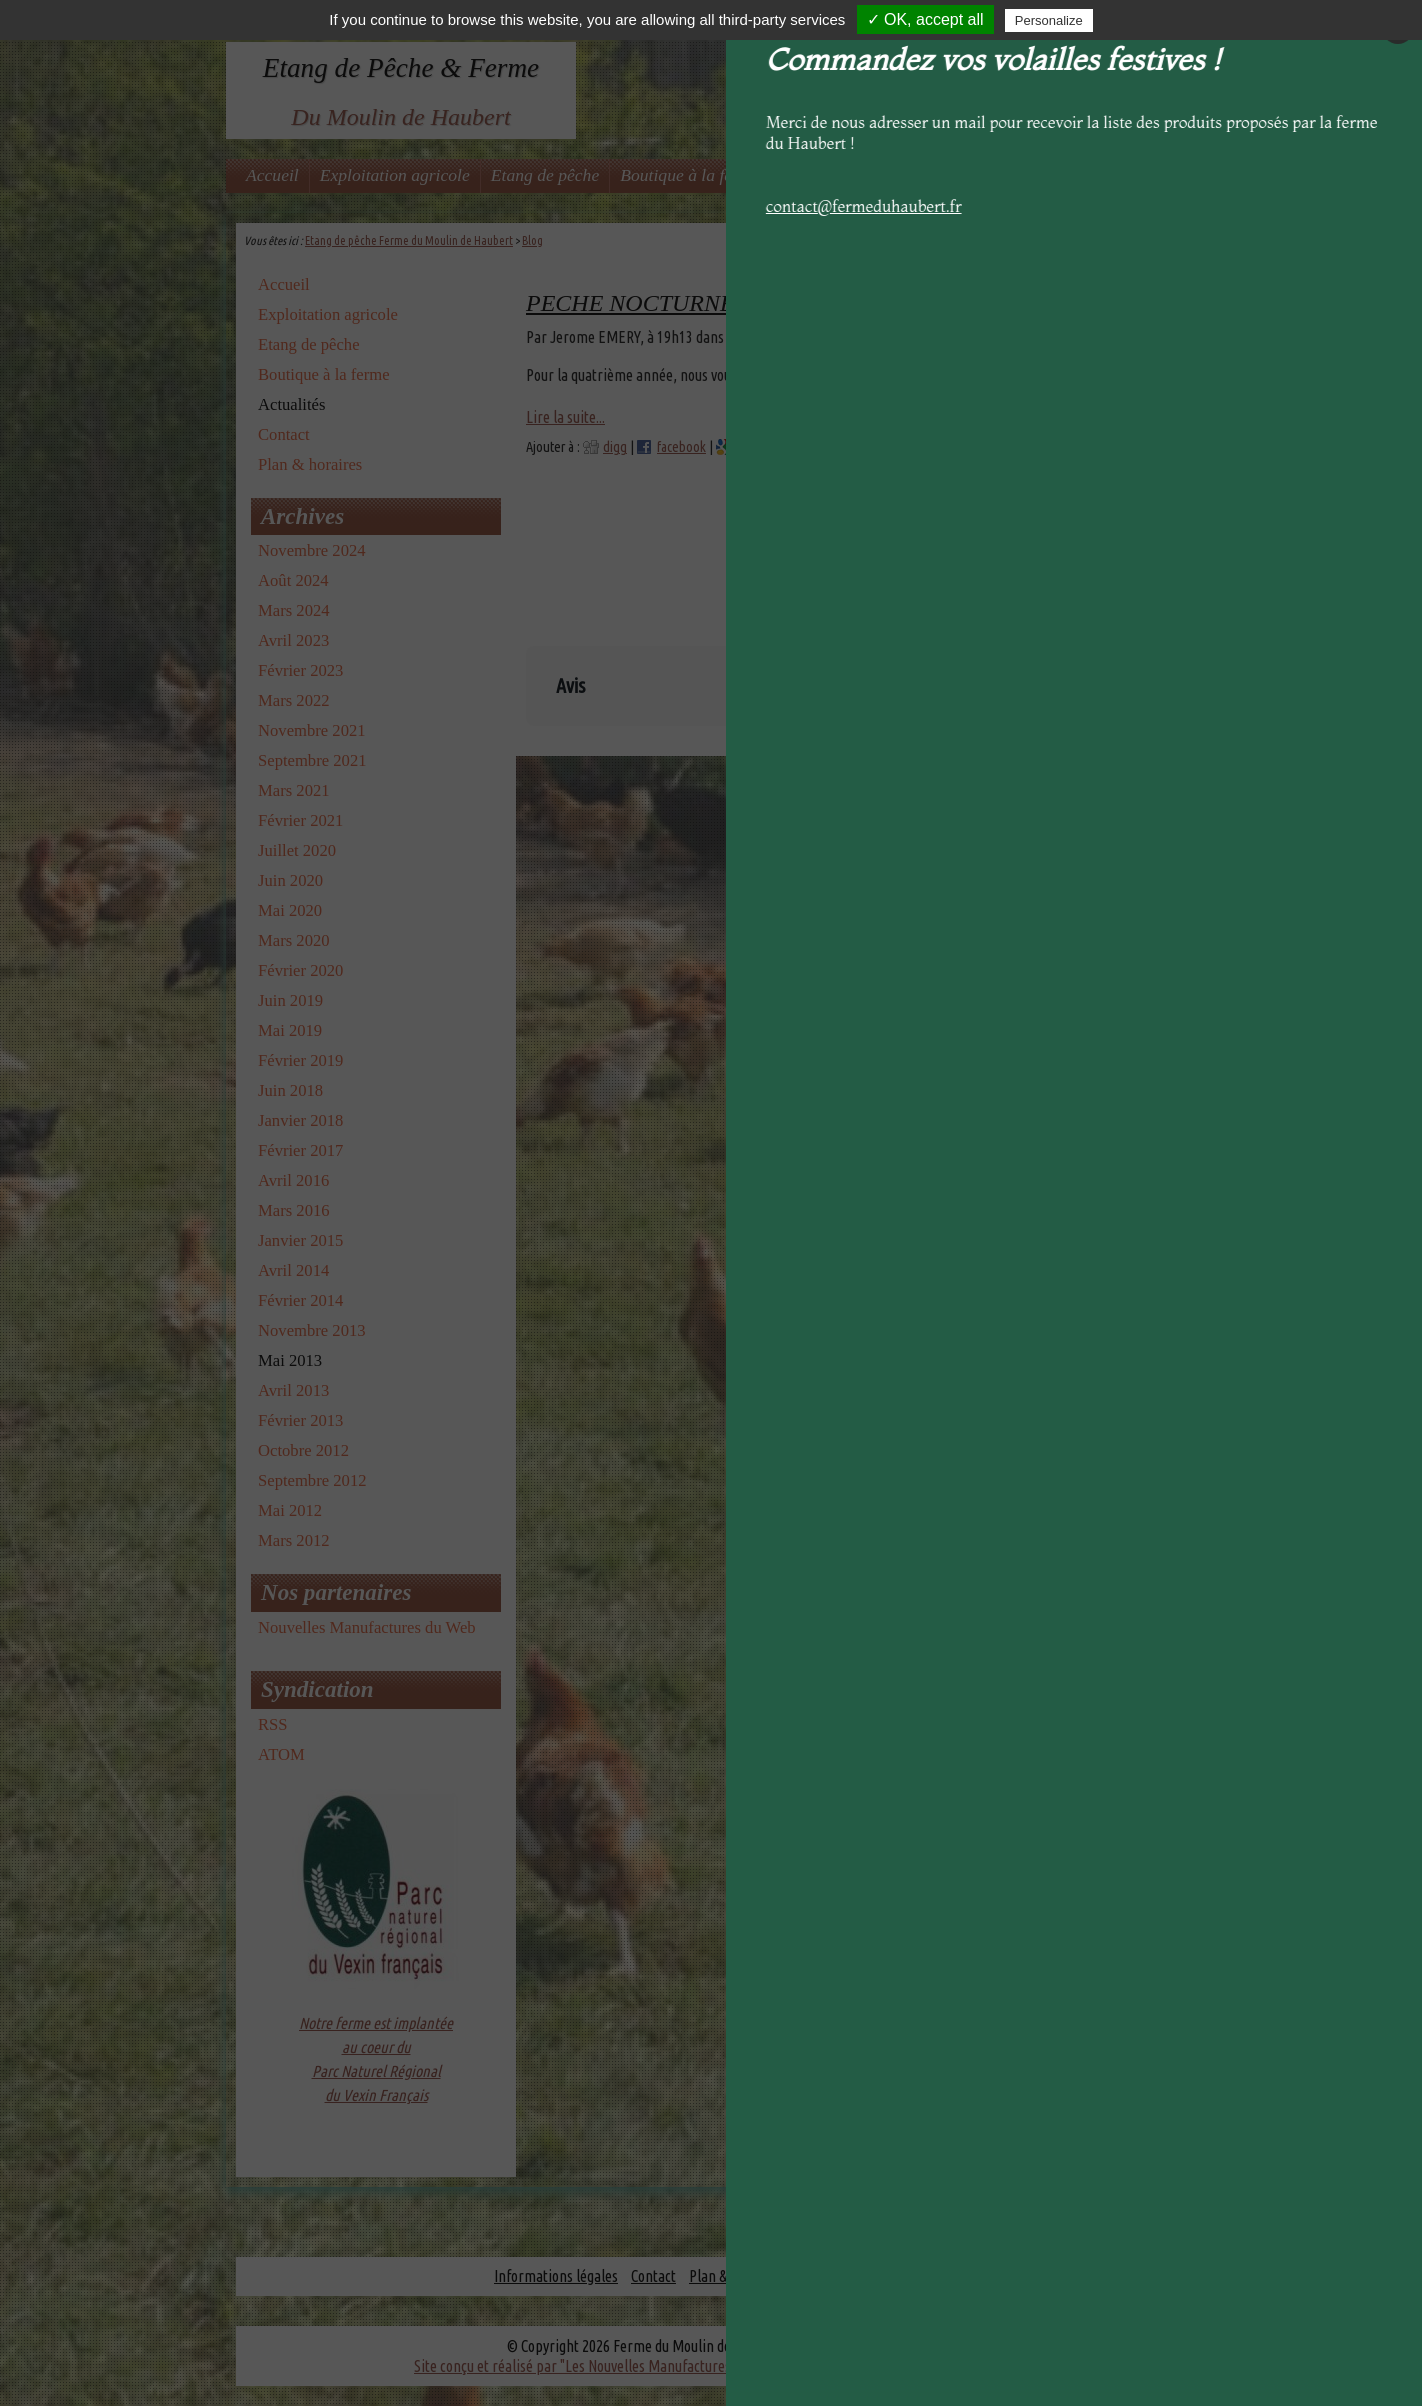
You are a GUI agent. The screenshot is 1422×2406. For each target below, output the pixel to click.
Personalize (1049, 20)
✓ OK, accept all (925, 19)
